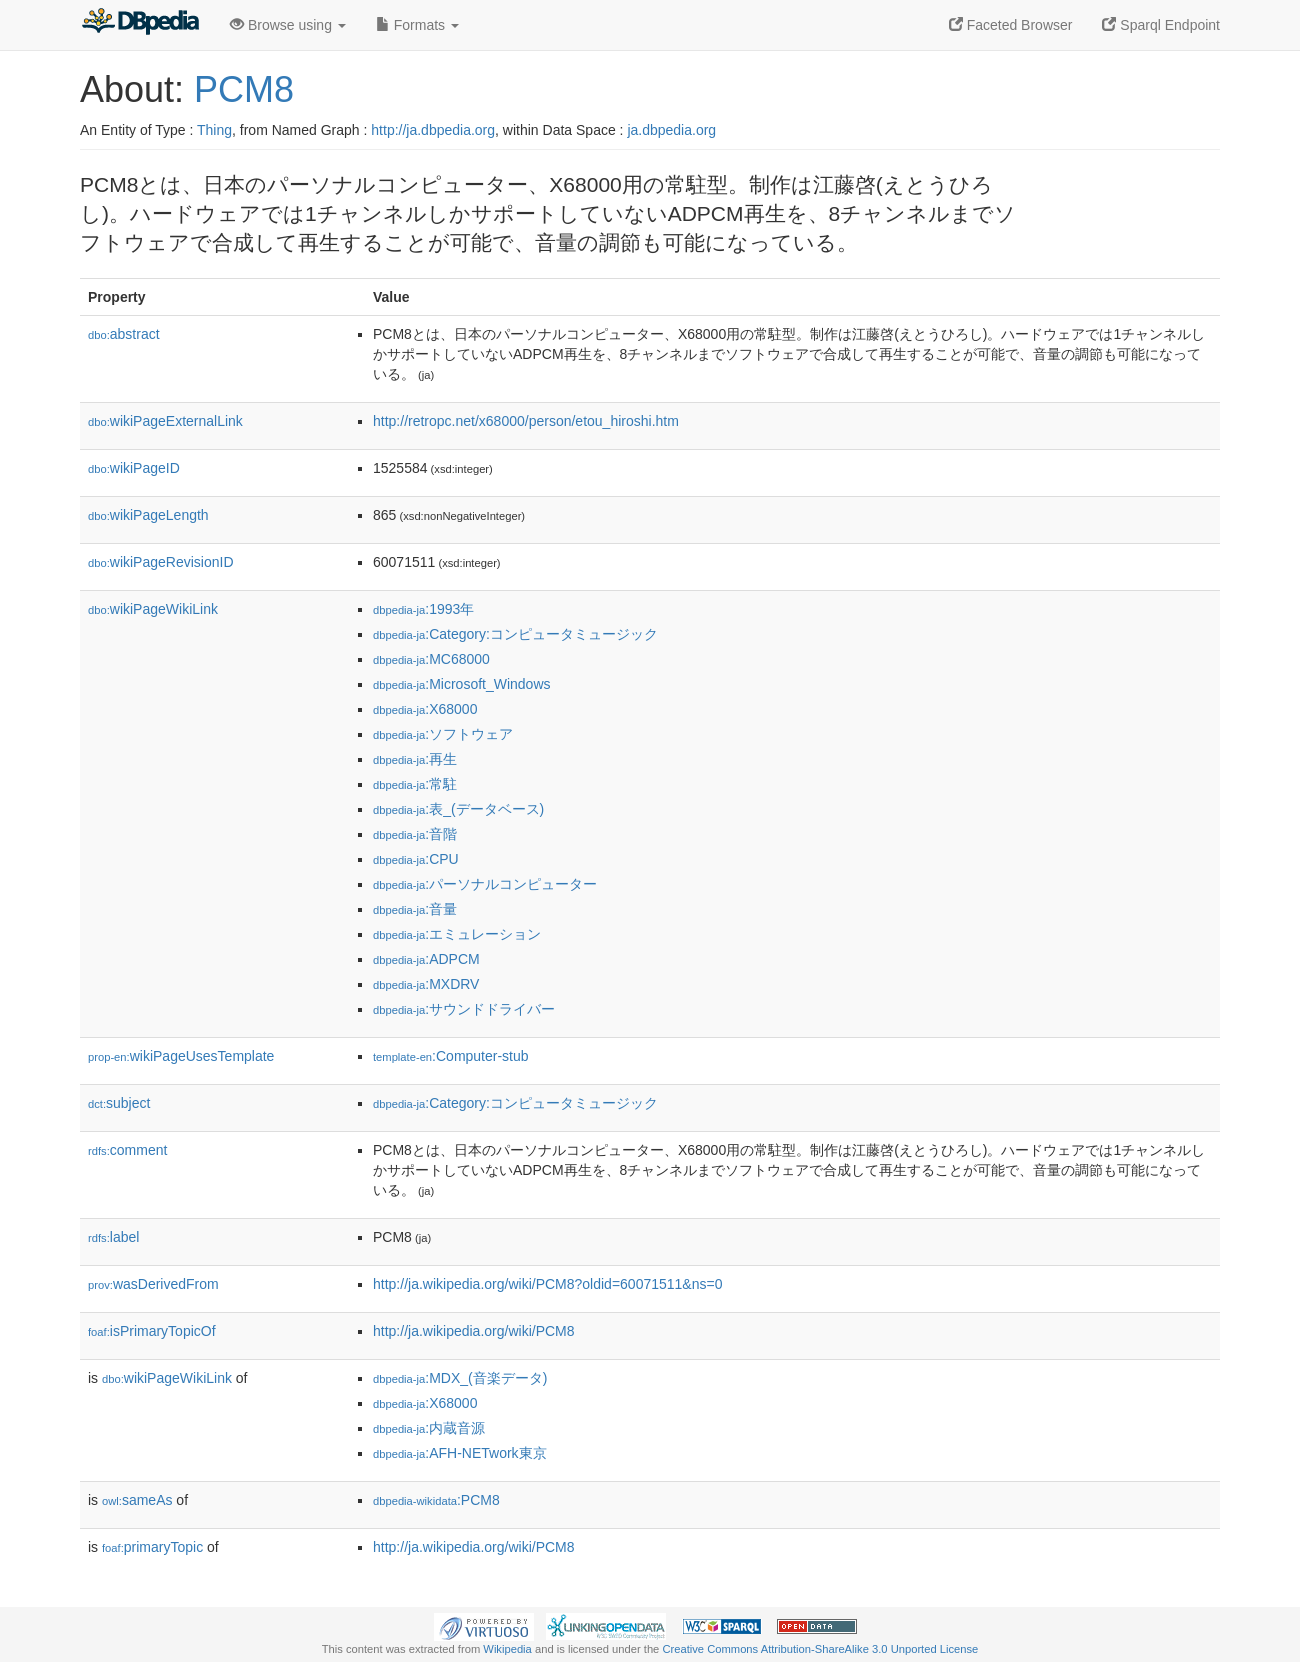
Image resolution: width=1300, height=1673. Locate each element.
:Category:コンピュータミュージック (515, 634)
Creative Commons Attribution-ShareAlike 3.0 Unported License (820, 1649)
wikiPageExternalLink (165, 421)
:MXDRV (426, 984)
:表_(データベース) (458, 809)
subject (119, 1103)
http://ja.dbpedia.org (433, 130)
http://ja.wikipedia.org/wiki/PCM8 (474, 1331)
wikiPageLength (148, 515)
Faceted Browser (1011, 25)
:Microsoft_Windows (462, 684)
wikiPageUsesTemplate (181, 1056)
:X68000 (425, 709)
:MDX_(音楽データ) (460, 1378)
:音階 (415, 834)
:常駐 (415, 784)
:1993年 (423, 609)
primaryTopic (152, 1547)
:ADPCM (426, 959)
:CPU (416, 859)
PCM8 (244, 89)
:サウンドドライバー (464, 1009)
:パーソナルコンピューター (485, 884)
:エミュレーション (457, 934)
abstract (124, 334)
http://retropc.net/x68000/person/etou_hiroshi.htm (526, 421)
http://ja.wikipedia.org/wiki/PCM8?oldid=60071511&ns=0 (547, 1284)
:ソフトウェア (443, 734)
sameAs (137, 1500)
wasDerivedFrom (153, 1284)
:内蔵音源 (429, 1428)
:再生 (415, 759)
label (113, 1237)
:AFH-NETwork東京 (460, 1453)
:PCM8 (436, 1500)
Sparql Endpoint (1161, 25)
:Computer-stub (451, 1056)
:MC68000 (431, 659)
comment (127, 1150)
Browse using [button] (288, 25)
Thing (214, 130)
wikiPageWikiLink (153, 609)
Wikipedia (507, 1649)
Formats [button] (417, 25)
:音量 (415, 909)
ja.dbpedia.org (671, 130)
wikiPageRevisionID (161, 562)
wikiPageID (134, 468)
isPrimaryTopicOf (152, 1331)
